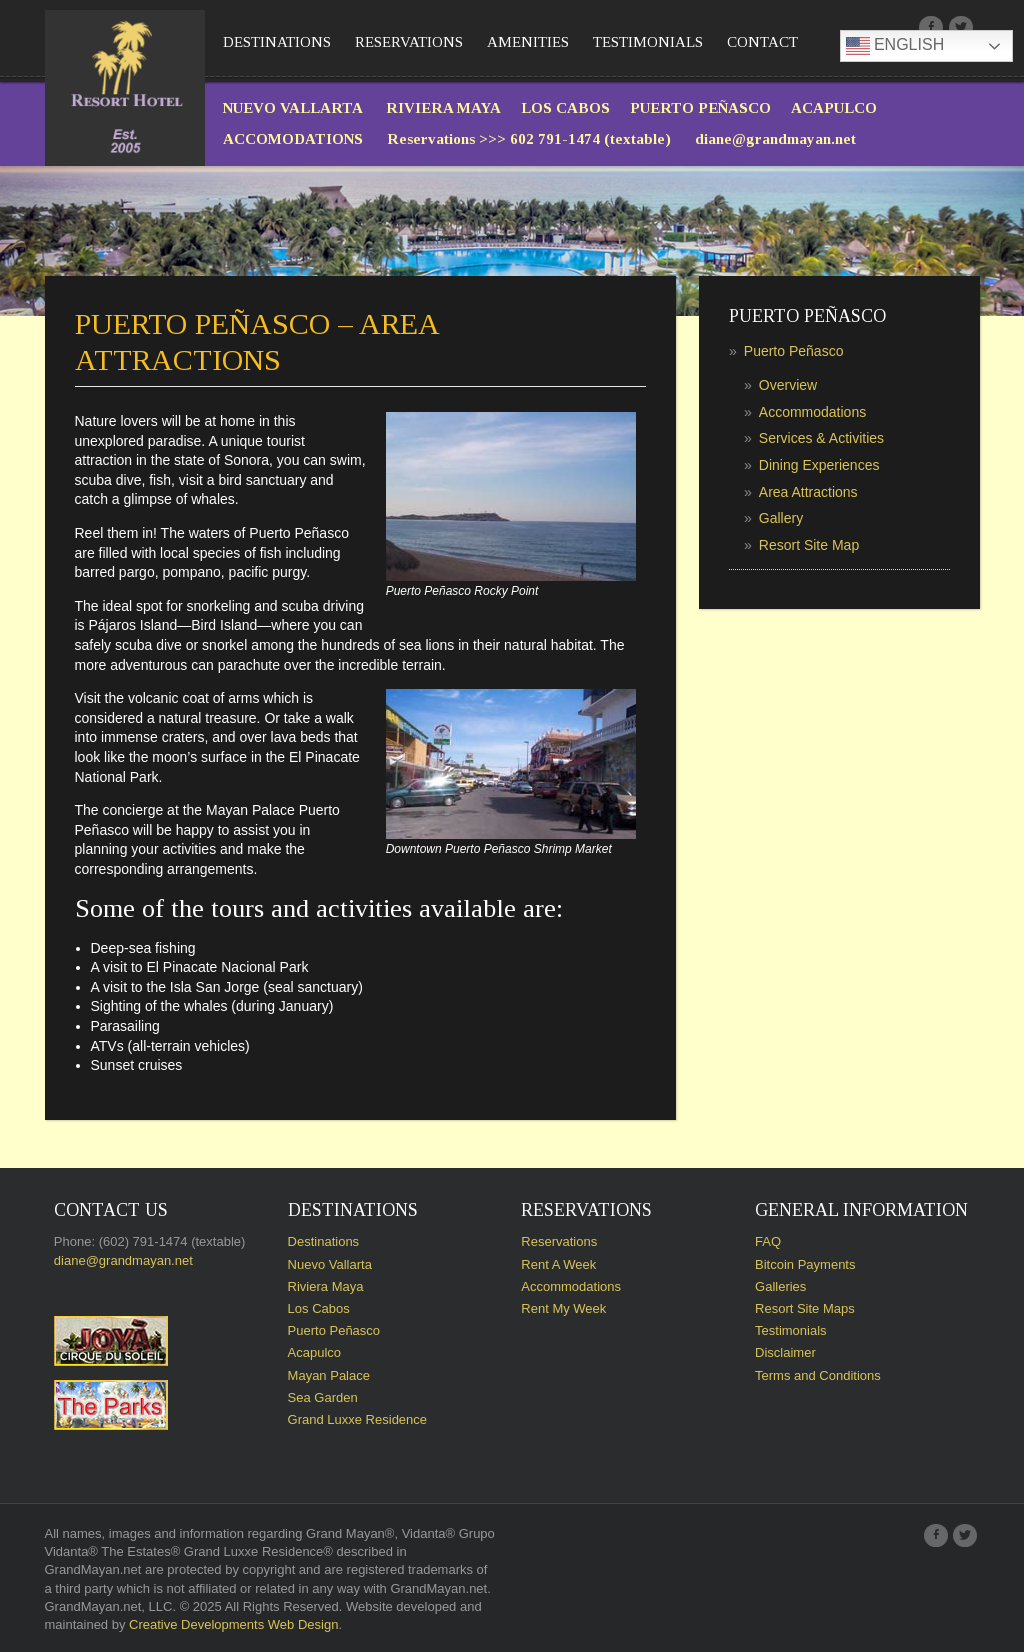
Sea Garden (323, 1397)
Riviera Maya (326, 1286)
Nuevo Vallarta (330, 1264)
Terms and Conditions (818, 1375)
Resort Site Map (809, 545)
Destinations (277, 42)
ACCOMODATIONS (293, 139)
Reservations (409, 42)
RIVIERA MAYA (443, 108)
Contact (762, 42)
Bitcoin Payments (805, 1264)
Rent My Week (563, 1308)
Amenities (528, 42)
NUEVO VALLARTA (294, 108)
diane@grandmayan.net (775, 139)
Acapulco (314, 1352)
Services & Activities (821, 438)
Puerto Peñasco (794, 351)
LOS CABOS (565, 108)
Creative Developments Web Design (233, 1624)
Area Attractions (808, 492)
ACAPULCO (834, 108)
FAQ (768, 1241)
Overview (788, 385)
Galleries (780, 1286)
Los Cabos (319, 1308)
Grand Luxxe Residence (357, 1419)
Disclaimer (785, 1352)
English (895, 46)
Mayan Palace (329, 1375)
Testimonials (648, 42)
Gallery (781, 518)
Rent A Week (558, 1264)
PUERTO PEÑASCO (700, 108)
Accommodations (812, 412)
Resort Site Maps (805, 1308)
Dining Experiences (819, 465)
